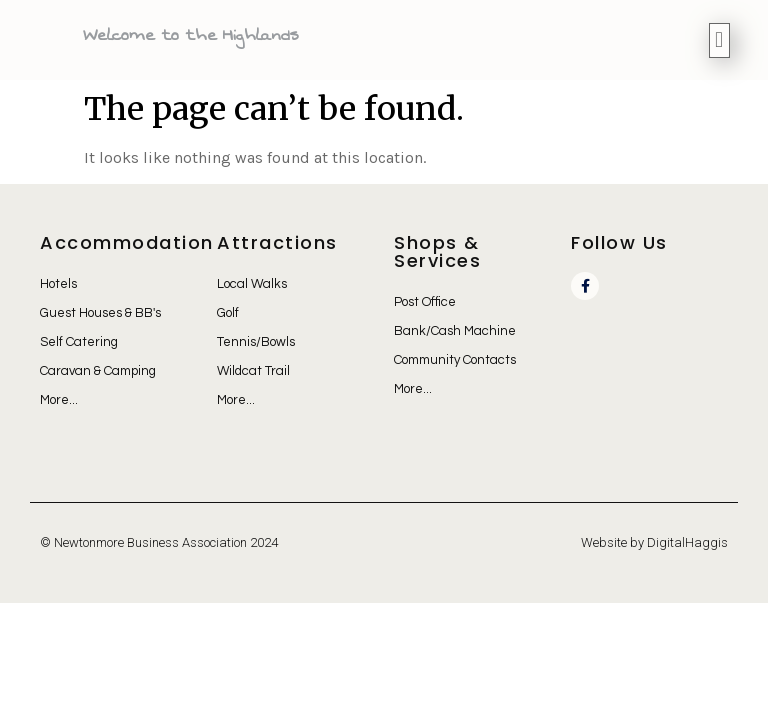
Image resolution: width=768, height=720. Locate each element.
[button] (719, 40)
